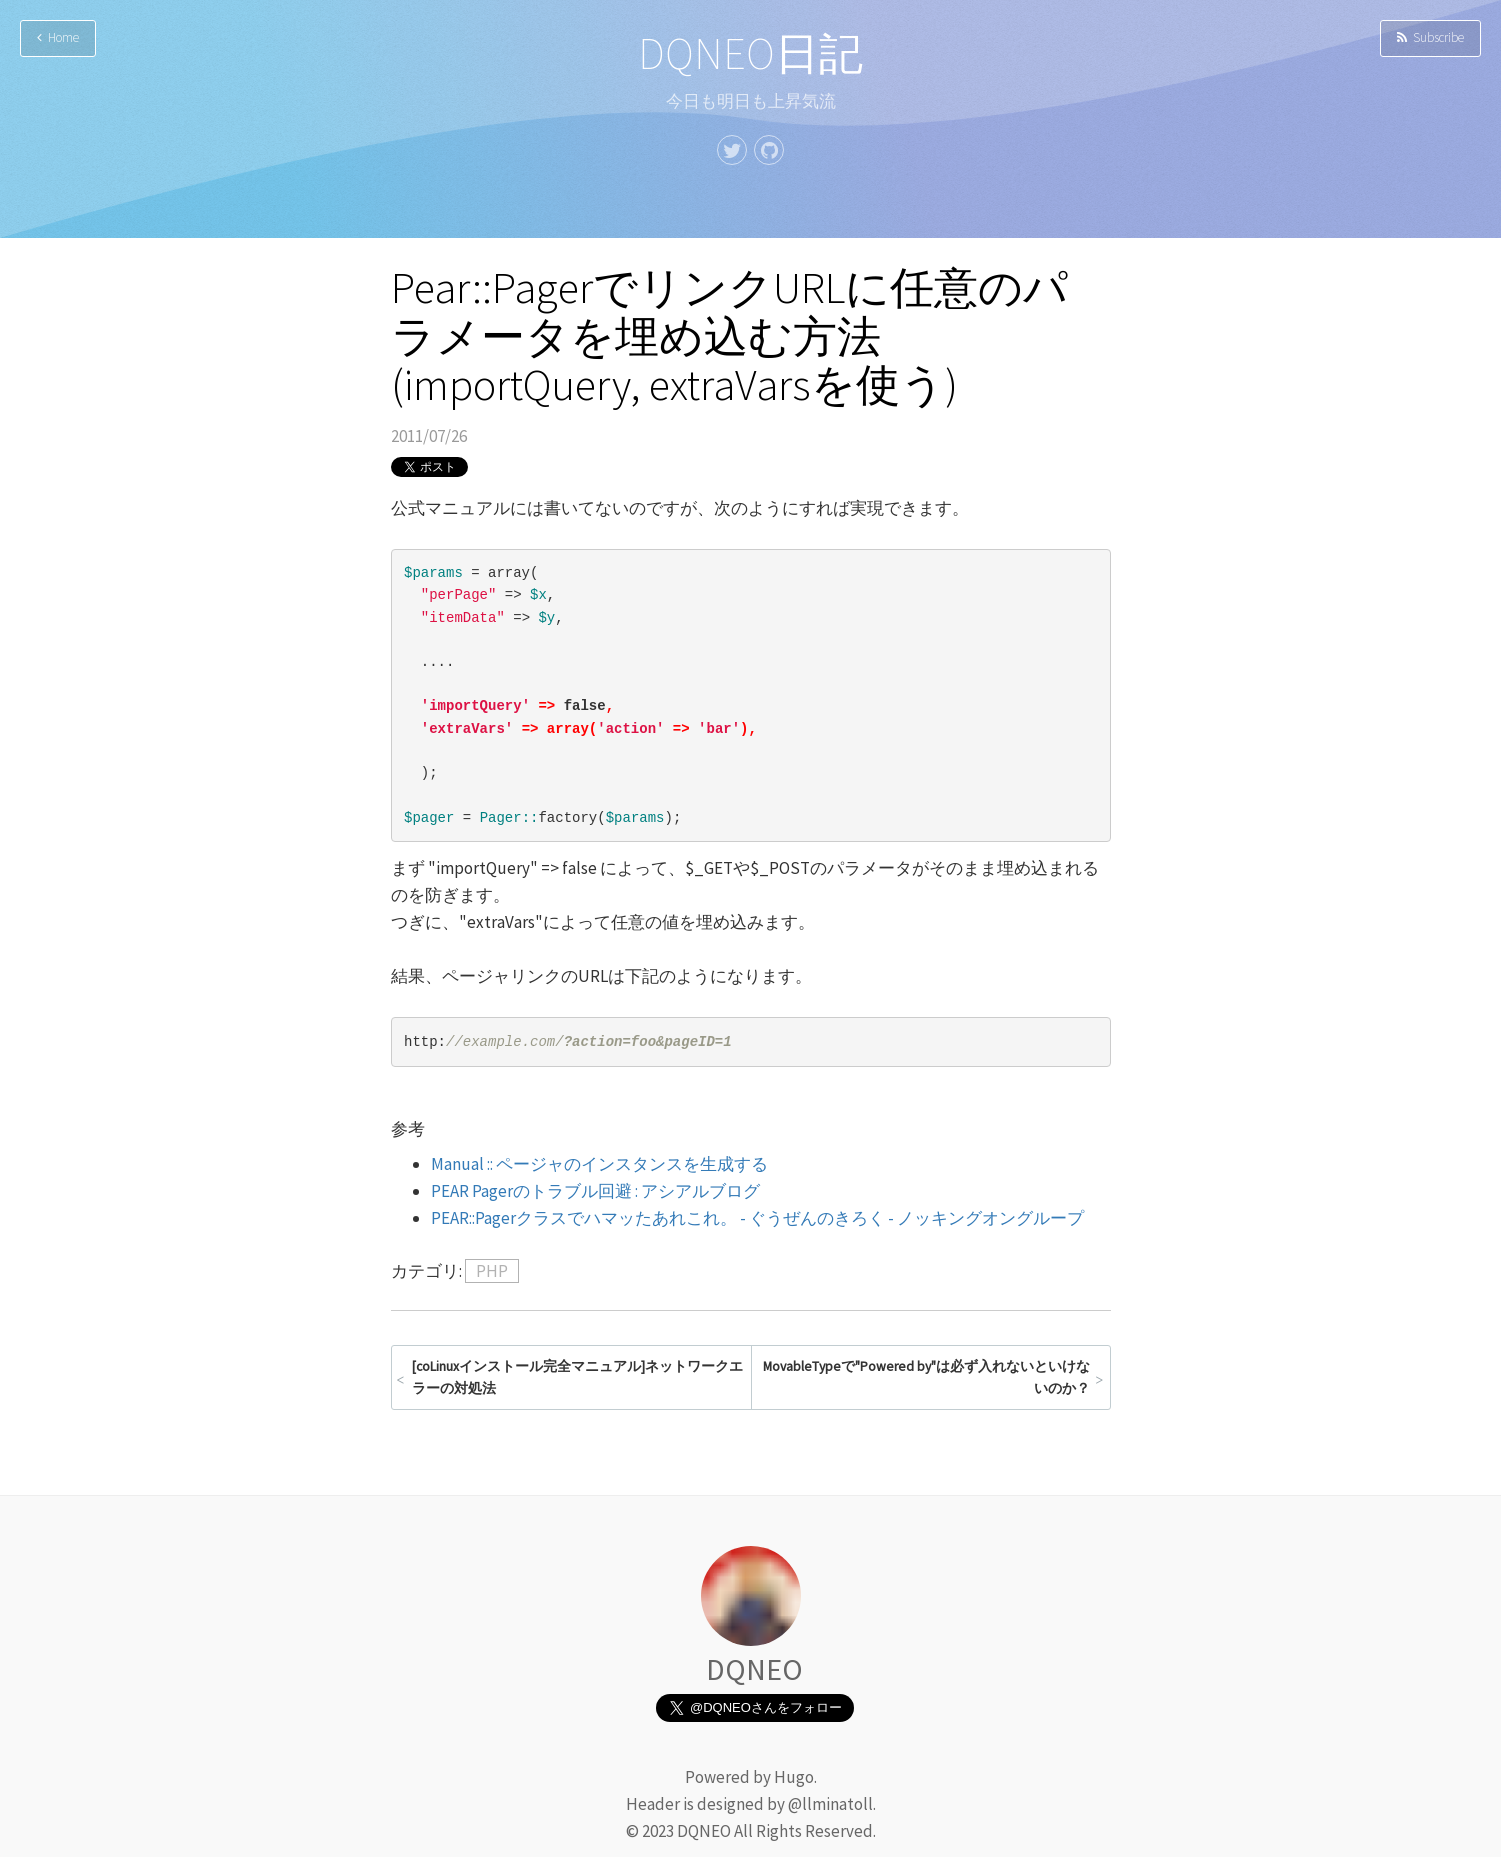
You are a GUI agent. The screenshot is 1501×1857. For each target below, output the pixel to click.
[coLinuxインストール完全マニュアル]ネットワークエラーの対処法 (577, 1377)
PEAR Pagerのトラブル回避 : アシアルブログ (595, 1191)
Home (58, 37)
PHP (492, 1271)
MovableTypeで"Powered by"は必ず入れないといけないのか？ (926, 1377)
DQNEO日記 (750, 53)
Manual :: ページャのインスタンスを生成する (599, 1164)
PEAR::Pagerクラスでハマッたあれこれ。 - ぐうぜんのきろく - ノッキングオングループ (757, 1218)
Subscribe (1430, 37)
